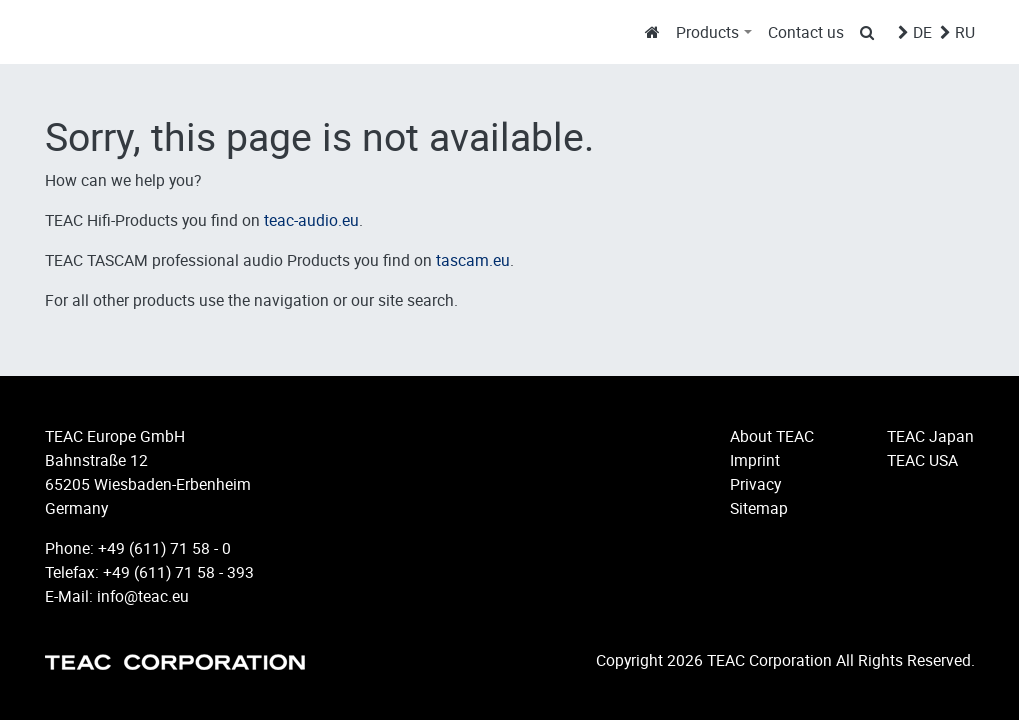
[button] (713, 32)
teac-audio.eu (311, 220)
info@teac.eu (143, 596)
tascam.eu (473, 260)
